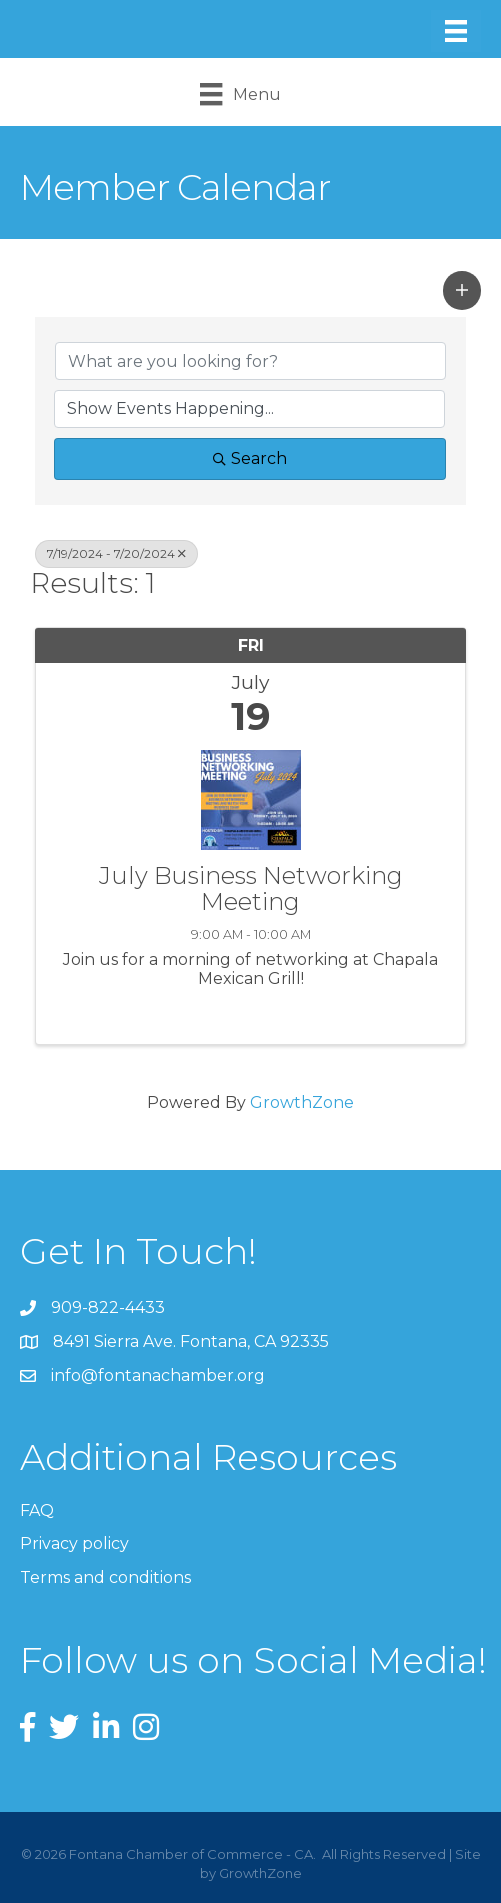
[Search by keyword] (250, 361)
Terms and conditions (105, 1577)
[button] (462, 290)
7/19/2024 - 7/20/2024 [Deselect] (116, 553)
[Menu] (456, 31)
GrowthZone (302, 1102)
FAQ (37, 1510)
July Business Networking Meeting (251, 889)
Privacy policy (74, 1543)
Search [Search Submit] (250, 458)
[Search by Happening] (249, 409)
